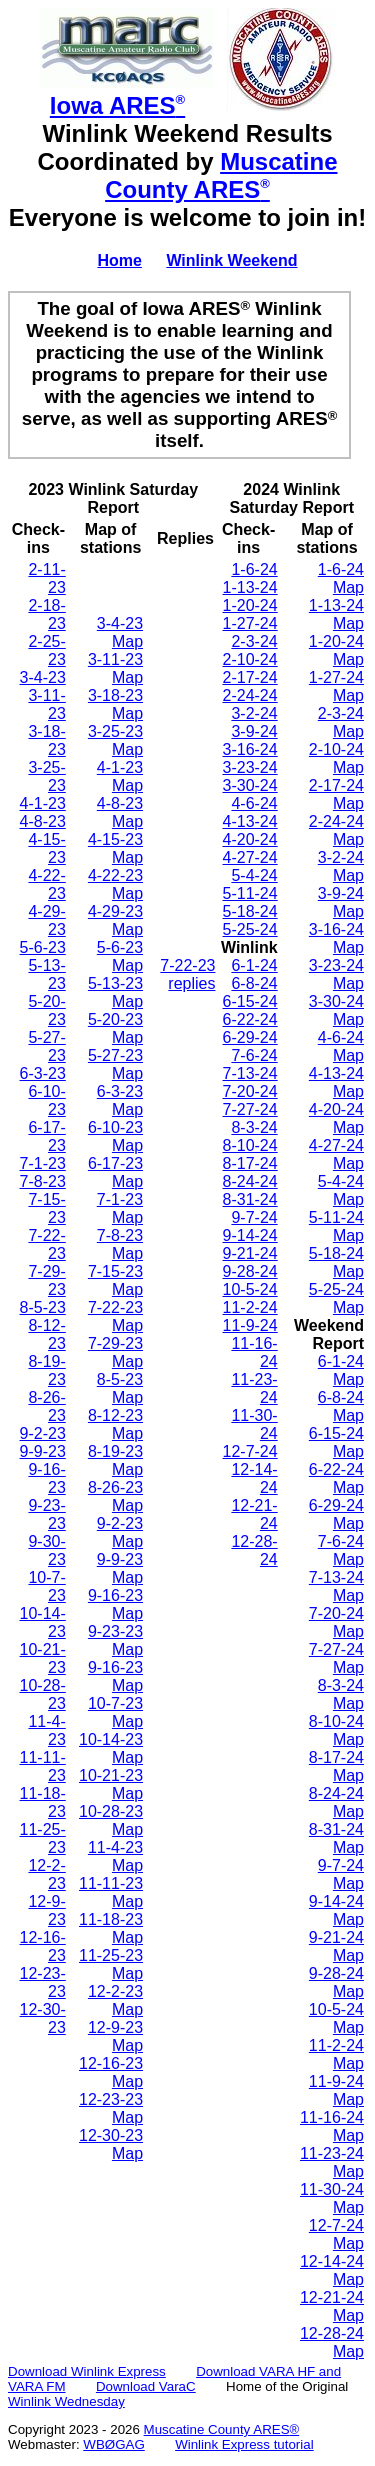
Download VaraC (146, 2386)
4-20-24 (250, 839)
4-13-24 (250, 821)
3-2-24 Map (341, 866)
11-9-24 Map (336, 2090)
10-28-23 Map (111, 1820)
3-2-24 (254, 713)
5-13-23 (46, 974)
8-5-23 (43, 1307)
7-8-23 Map (120, 1244)
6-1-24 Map (341, 1370)
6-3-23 (43, 1073)
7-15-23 (46, 1208)
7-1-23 (43, 1163)
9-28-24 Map (336, 1982)
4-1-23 (43, 803)
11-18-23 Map (111, 1928)
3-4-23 (43, 677)
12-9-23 (46, 1910)
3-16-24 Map (336, 938)
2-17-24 (250, 677)
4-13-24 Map (336, 1082)
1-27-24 (250, 623)
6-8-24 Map (341, 1406)
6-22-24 (250, 1019)
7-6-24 (254, 1055)
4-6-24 (254, 803)
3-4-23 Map (120, 632)
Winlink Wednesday (66, 2401)
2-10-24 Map (336, 758)
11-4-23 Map (115, 1856)
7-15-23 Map (115, 1280)
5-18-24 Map (336, 1262)
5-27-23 (46, 1046)
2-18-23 (46, 614)
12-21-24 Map (332, 2306)
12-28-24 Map (332, 2342)
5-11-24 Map (336, 1226)
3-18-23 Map (115, 704)
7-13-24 (250, 1073)
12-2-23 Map (115, 2000)
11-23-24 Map (332, 2162)
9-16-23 (46, 1478)
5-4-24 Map (341, 1190)
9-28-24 (250, 1271)
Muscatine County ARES (221, 175)
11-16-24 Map (332, 2126)
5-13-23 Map (115, 992)
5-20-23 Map (115, 1028)
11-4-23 (46, 1730)
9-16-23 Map (115, 1604)
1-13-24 (250, 587)
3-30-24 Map (336, 1010)
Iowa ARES (117, 105)
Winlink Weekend (231, 260)
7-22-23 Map (115, 1316)
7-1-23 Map (120, 1208)
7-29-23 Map (115, 1352)
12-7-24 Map (336, 2234)
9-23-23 (46, 1514)
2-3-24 (254, 641)
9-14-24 (250, 1235)
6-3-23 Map (120, 1100)
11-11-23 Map (111, 1892)
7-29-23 (46, 1280)
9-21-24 (250, 1253)
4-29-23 (46, 920)
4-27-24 (250, 857)
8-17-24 (250, 1163)
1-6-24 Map (341, 578)
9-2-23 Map (120, 1532)
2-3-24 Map (341, 722)
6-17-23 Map (115, 1172)
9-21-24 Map (336, 1946)
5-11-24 (250, 893)
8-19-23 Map (115, 1460)
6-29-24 (250, 1037)
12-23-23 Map (111, 2108)
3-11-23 (46, 704)
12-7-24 (250, 1451)
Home (119, 260)
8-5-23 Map (120, 1388)
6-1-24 (254, 965)
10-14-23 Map (111, 1748)
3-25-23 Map (115, 740)
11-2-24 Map (336, 2054)
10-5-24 (250, 1289)
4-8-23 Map (120, 812)
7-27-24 (250, 1109)
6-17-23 (46, 1136)
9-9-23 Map (120, 1568)
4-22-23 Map (115, 884)
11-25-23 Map (111, 1964)
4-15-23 (46, 848)
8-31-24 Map (336, 1838)
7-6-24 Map (341, 1550)
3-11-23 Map (115, 668)
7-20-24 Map (336, 1622)
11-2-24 (250, 1307)
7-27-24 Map (336, 1658)
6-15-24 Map (336, 1442)
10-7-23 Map (115, 1712)
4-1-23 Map (120, 776)
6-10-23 (46, 1100)
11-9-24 (250, 1325)
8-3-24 (254, 1127)
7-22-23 (46, 1244)
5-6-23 (43, 947)
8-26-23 (46, 1406)
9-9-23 (43, 1451)
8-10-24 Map (336, 1730)
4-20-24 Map (336, 1118)
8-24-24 (250, 1181)
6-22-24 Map (336, 1478)
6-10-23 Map (115, 1136)
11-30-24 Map (332, 2198)
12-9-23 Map (115, 2036)
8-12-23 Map (115, 1424)
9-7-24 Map (341, 1874)
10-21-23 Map (111, 1784)
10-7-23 (46, 1586)
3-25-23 (46, 776)
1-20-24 (250, 605)
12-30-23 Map (111, 2144)
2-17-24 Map (336, 794)
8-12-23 (46, 1334)
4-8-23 (43, 821)
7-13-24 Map (336, 1586)
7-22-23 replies (187, 974)
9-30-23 (46, 1550)
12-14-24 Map (332, 2270)
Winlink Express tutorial (244, 2444)
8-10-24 (250, 1145)
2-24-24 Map (336, 830)
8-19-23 (46, 1370)
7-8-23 (43, 1181)
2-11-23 (46, 578)
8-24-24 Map (336, 1802)
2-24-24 (250, 695)
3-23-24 (250, 767)
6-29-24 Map (336, 1514)
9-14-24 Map (336, 1910)
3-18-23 (46, 740)
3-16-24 (250, 749)
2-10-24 (250, 659)
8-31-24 (250, 1199)
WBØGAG (113, 2444)
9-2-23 (43, 1433)
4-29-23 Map (115, 920)
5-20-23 (46, 1010)
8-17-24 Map (336, 1766)
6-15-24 (250, 1001)
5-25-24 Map (336, 1298)
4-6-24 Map (341, 1046)
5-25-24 (250, 929)
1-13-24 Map (336, 614)
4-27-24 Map (336, 1154)
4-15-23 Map (115, 848)
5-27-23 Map (115, 1064)
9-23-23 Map (115, 1640)
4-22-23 (46, 884)
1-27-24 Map (336, 686)
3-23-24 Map (336, 974)
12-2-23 (46, 1874)
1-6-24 (254, 569)
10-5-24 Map (336, 2018)
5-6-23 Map (120, 956)
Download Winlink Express (87, 2371)
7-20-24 (250, 1091)
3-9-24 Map (341, 902)
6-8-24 (254, 983)
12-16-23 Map (111, 2072)
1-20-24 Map (336, 650)
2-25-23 (46, 650)
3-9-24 (254, 731)
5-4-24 (254, 875)
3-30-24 (250, 785)
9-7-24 (254, 1217)
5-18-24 (250, 911)
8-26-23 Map (115, 1496)
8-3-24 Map (341, 1694)
